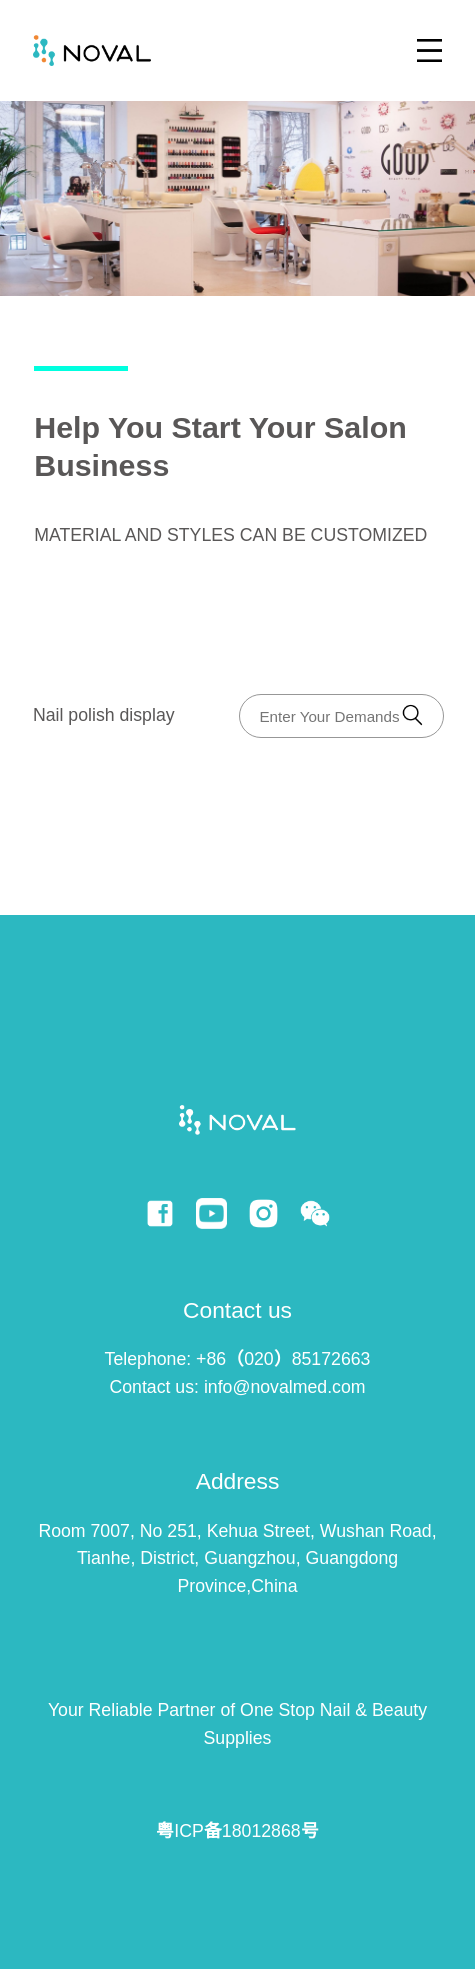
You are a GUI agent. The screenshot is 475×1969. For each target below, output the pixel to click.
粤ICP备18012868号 (237, 1831)
